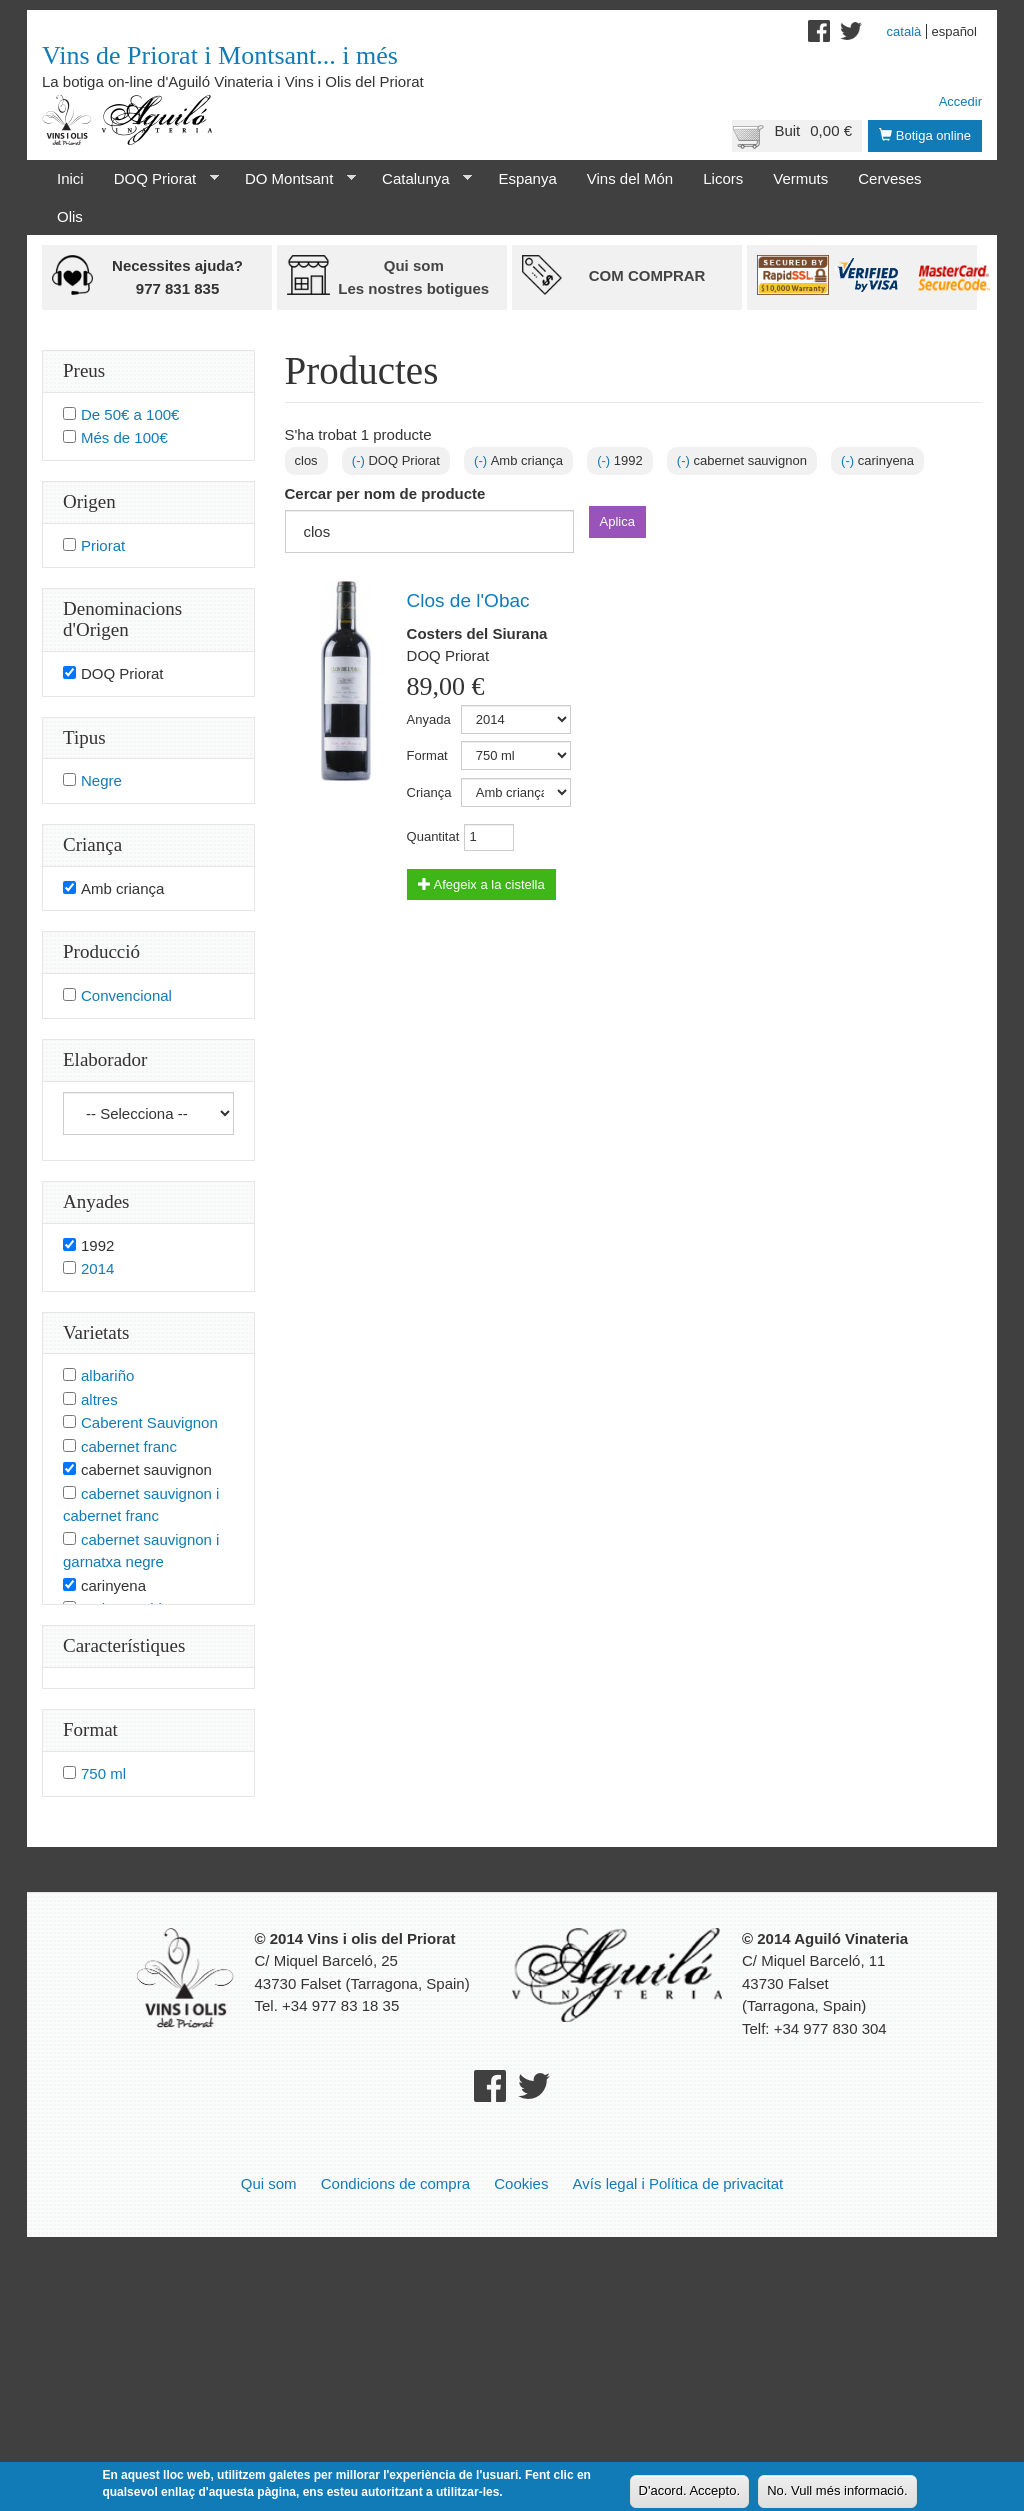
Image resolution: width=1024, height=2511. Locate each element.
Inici (70, 178)
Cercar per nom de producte (385, 493)
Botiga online (925, 135)
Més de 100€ (124, 437)
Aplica (617, 521)
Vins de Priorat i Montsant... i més (220, 55)
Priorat (103, 545)
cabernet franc (129, 1446)
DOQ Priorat (159, 179)
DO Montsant (293, 179)
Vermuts (800, 178)
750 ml (103, 1773)
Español (954, 31)
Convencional (126, 995)
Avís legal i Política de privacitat (678, 2183)
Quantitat (433, 836)
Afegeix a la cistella (481, 884)
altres (99, 1399)
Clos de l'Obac (468, 600)
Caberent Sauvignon (149, 1422)
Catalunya (419, 179)
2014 (97, 1268)
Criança (429, 792)
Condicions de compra (395, 2183)
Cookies (521, 2183)
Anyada (429, 719)
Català (904, 31)
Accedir (960, 101)
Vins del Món (630, 178)
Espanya (527, 178)
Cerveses (889, 178)
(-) (360, 460)
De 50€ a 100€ (130, 414)
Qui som (269, 2183)
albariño (107, 1375)
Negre (101, 780)
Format (427, 755)
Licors (723, 178)
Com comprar (647, 275)
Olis (70, 216)
